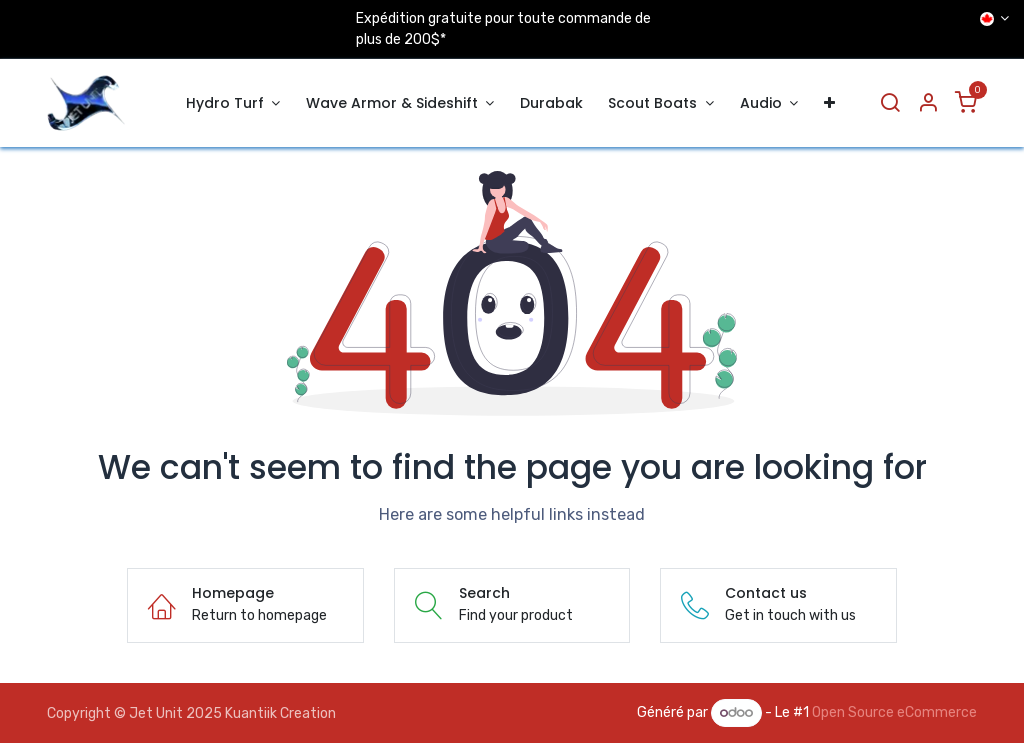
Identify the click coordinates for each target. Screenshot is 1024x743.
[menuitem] (233, 103)
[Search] (890, 103)
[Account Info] (928, 103)
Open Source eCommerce (894, 712)
